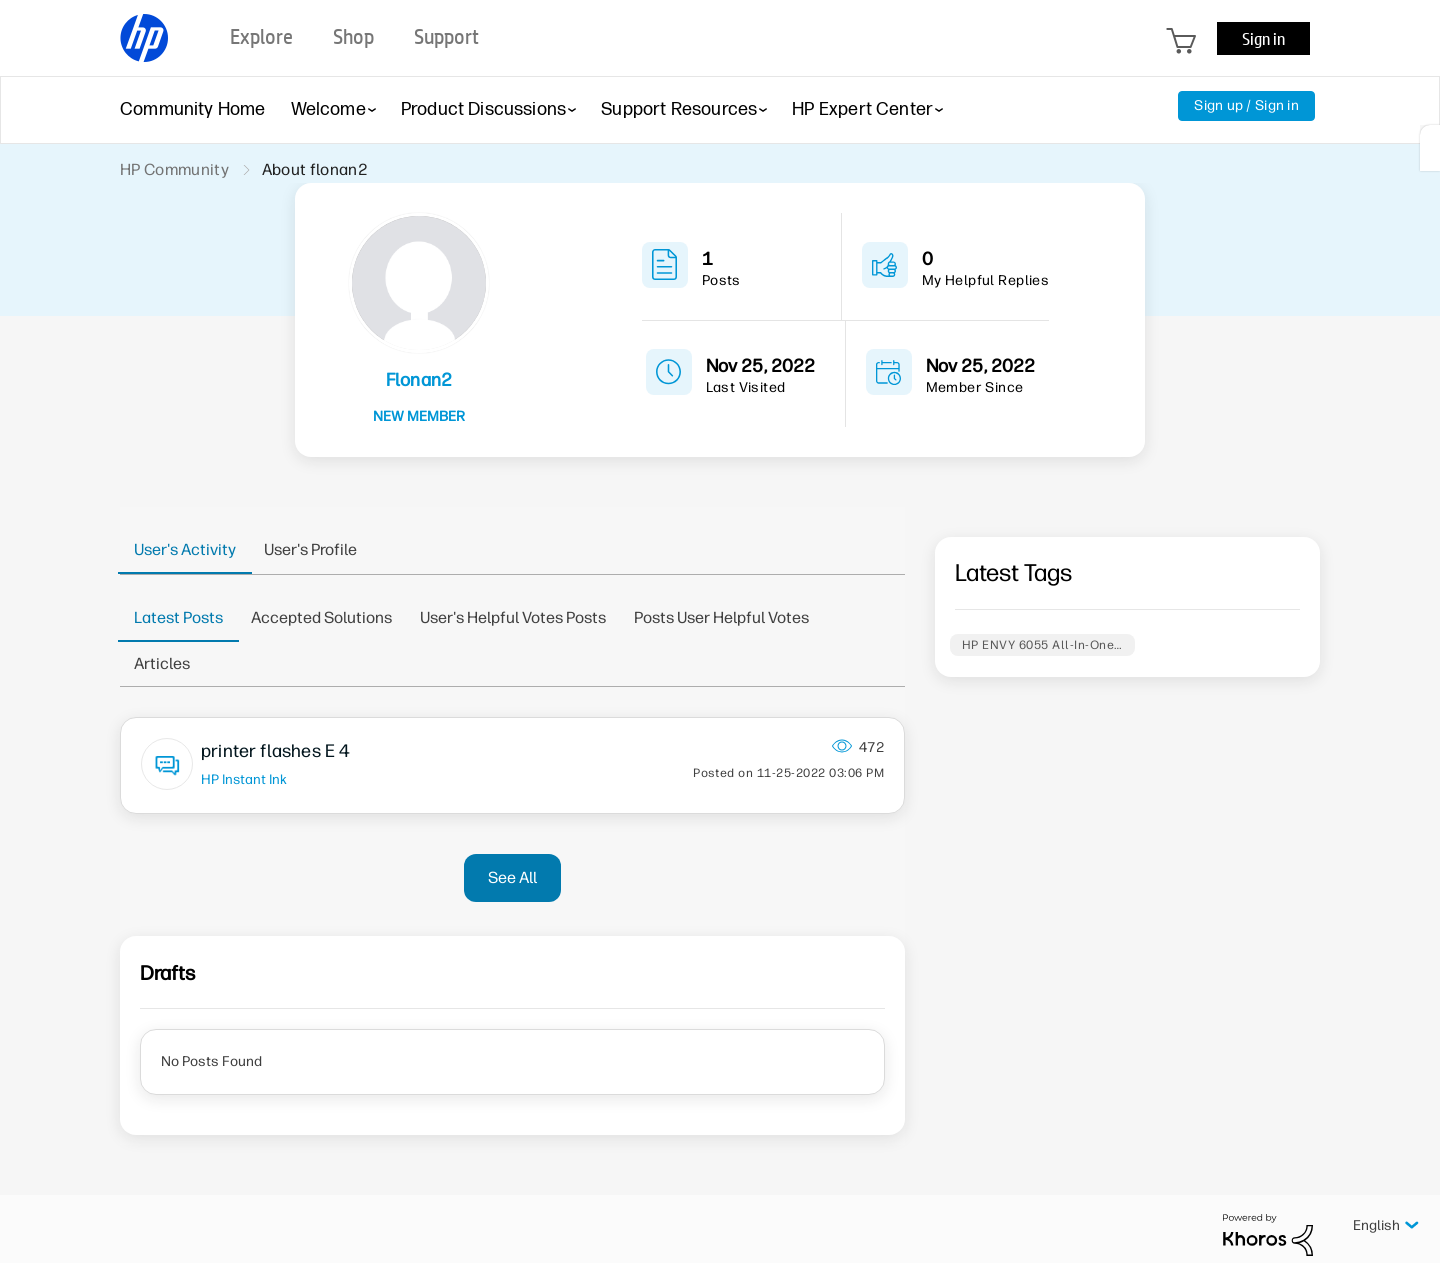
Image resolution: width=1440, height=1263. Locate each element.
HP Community (174, 169)
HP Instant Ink (244, 779)
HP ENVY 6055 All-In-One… (1042, 645)
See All (512, 877)
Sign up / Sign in (1246, 105)
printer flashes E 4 (275, 751)
